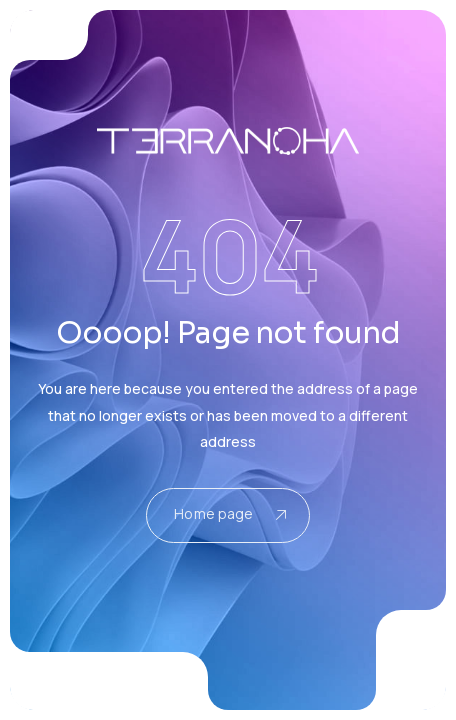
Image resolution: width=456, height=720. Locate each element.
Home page (229, 513)
